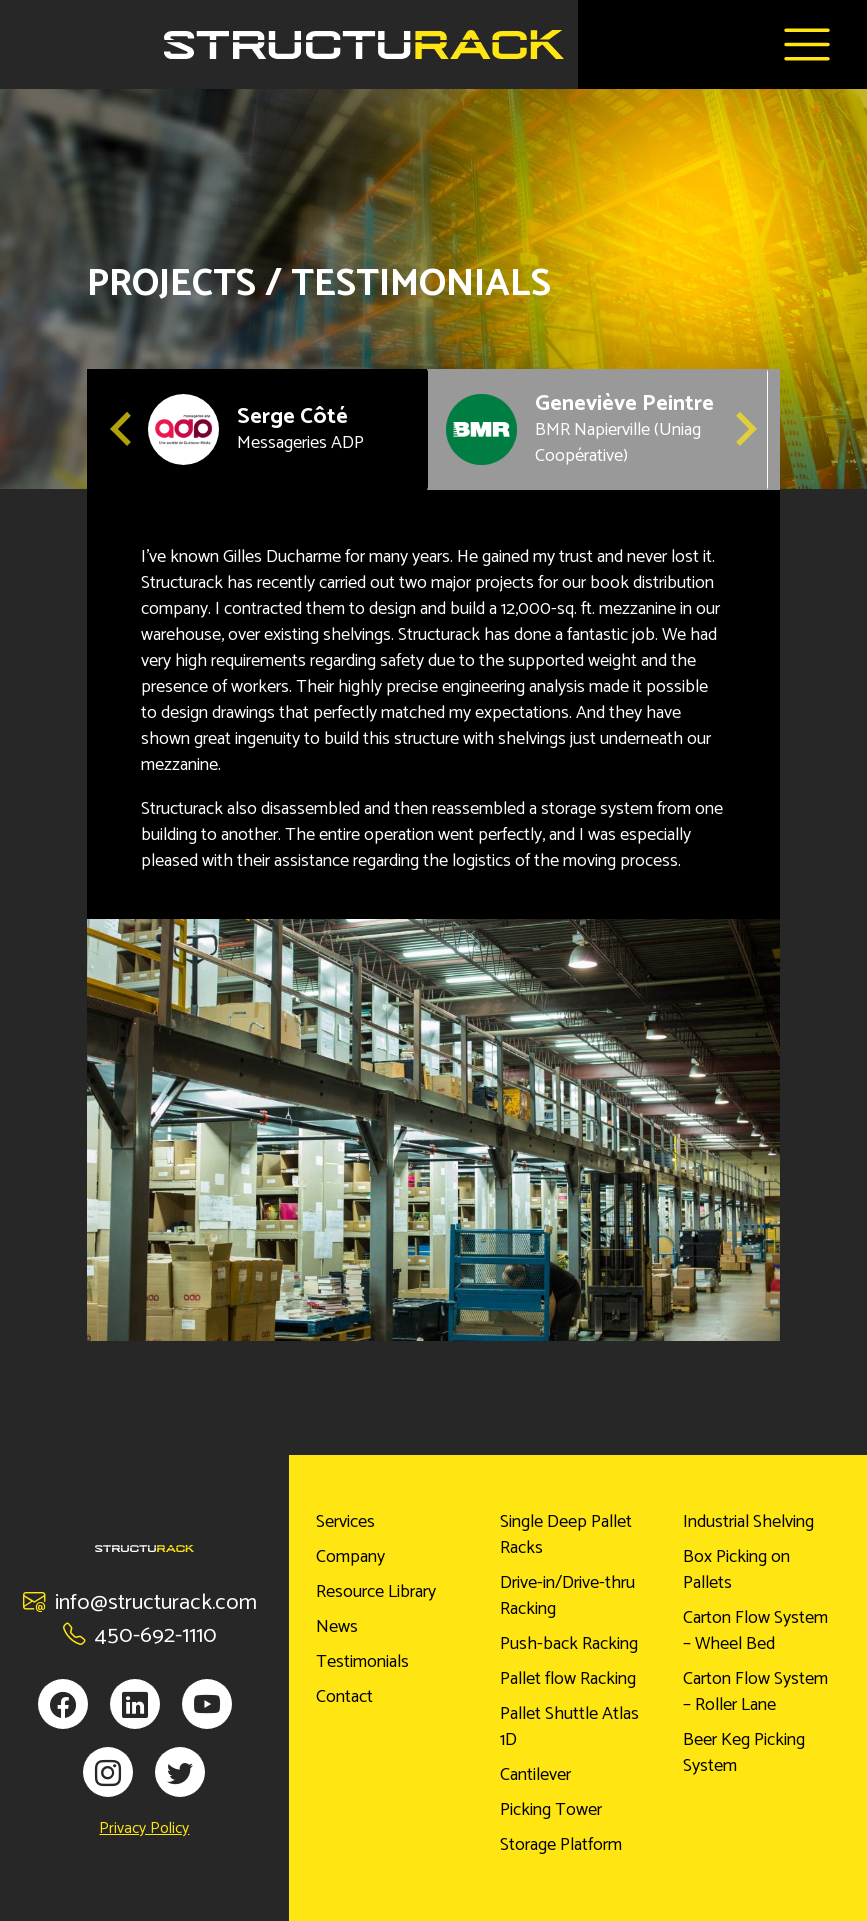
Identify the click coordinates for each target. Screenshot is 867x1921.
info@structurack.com (140, 1602)
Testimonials (362, 1662)
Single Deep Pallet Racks (566, 1535)
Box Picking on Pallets (736, 1570)
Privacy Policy (144, 1829)
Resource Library (376, 1592)
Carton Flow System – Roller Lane (755, 1692)
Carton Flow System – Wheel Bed (755, 1631)
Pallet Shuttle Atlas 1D (569, 1727)
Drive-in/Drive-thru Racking (567, 1596)
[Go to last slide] (123, 429)
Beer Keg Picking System (744, 1753)
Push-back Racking (569, 1644)
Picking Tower (551, 1810)
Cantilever (535, 1775)
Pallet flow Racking (568, 1679)
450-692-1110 (140, 1635)
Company (350, 1557)
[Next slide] (744, 429)
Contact (344, 1697)
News (337, 1627)
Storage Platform (561, 1845)
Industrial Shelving (748, 1522)
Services (345, 1522)
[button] (257, 429)
